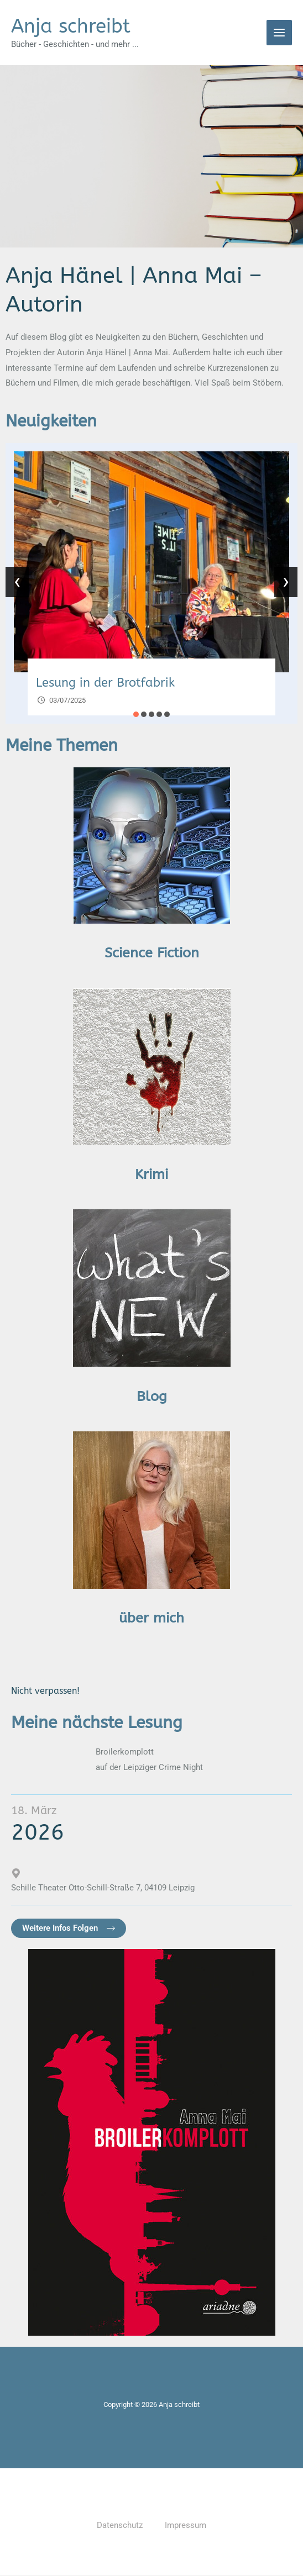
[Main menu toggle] (279, 33)
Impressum (185, 2526)
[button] (136, 715)
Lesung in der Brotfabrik (105, 683)
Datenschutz (120, 2526)
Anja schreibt (70, 26)
